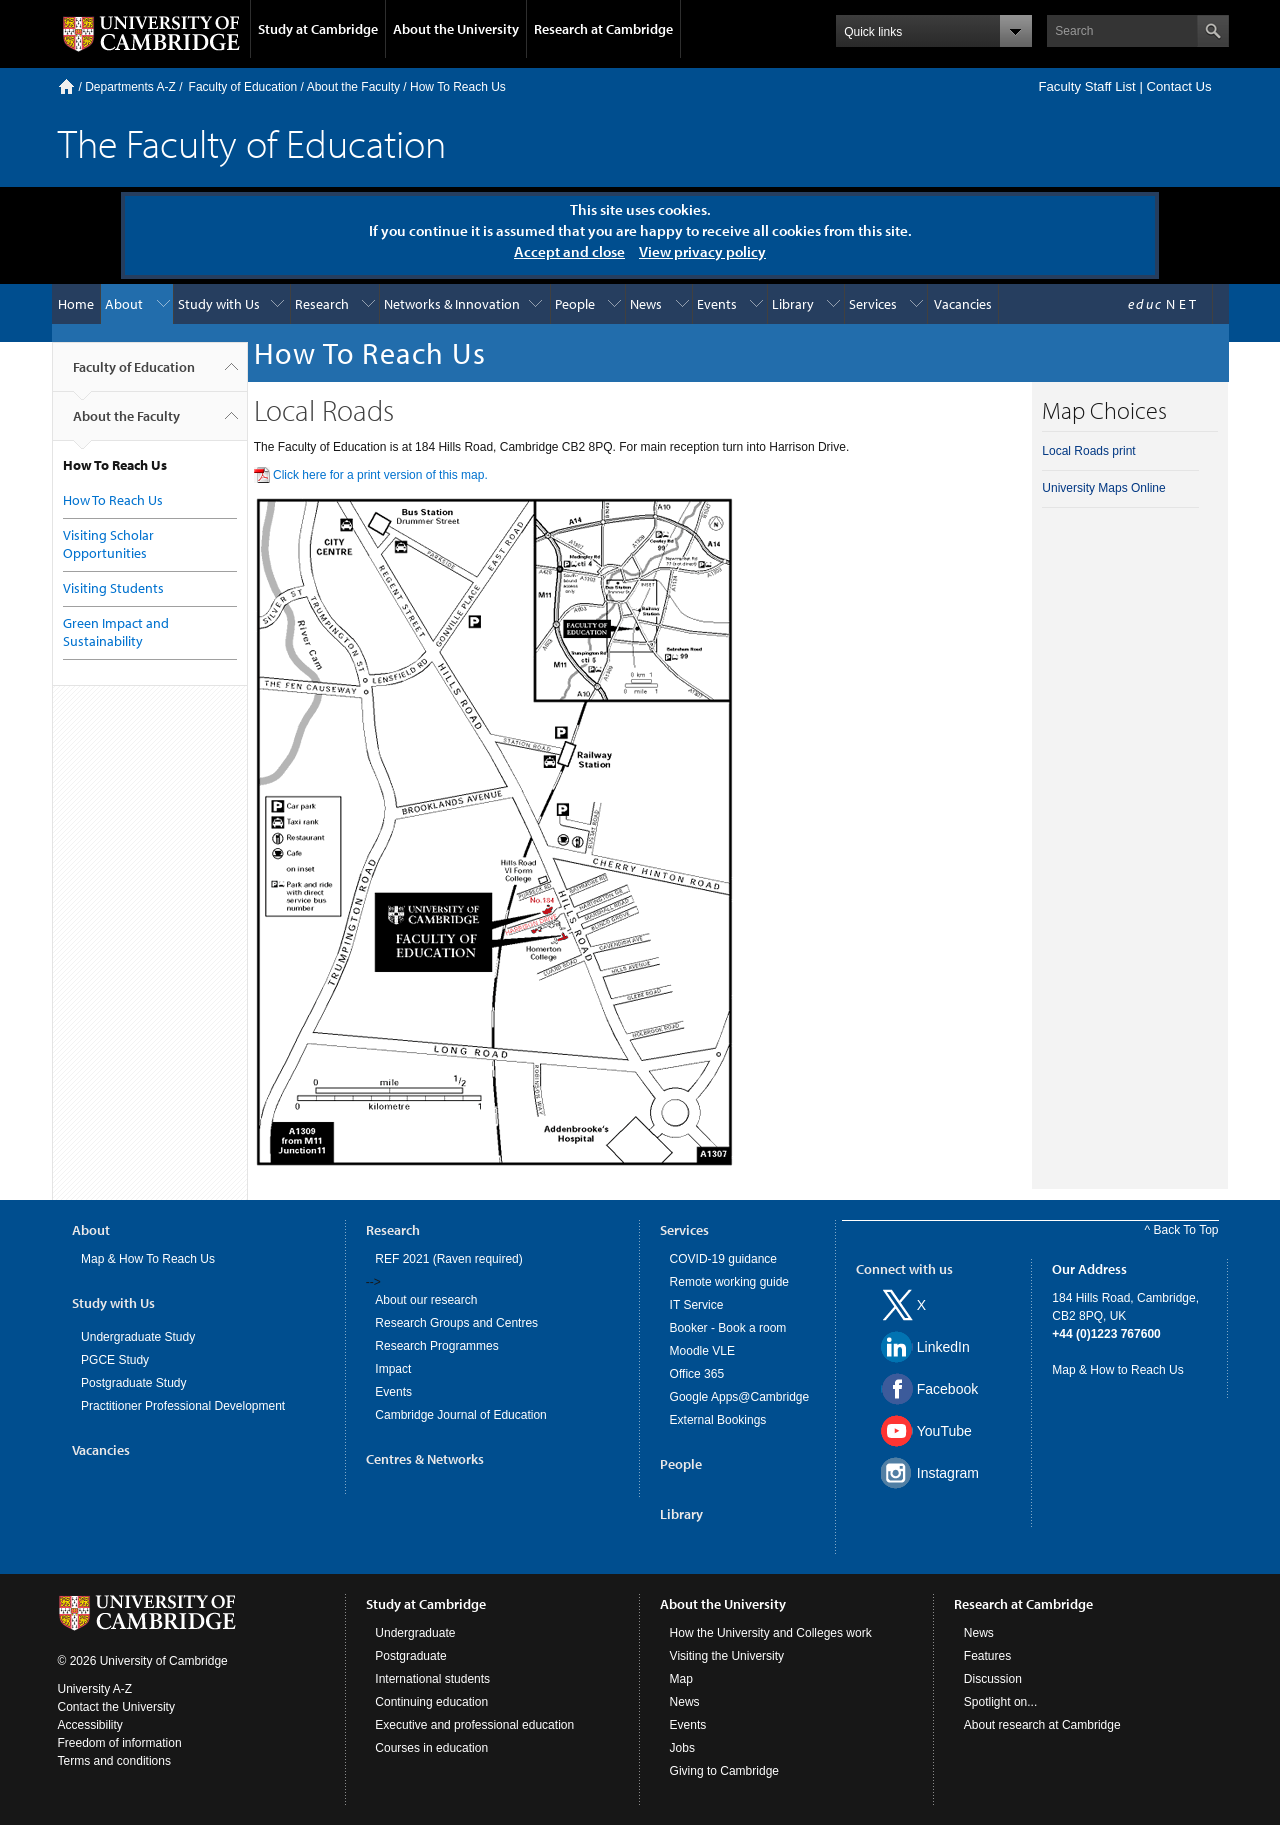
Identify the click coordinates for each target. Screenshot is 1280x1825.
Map (681, 1679)
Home (66, 86)
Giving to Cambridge (724, 1771)
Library (793, 304)
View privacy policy (702, 251)
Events (717, 304)
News (646, 304)
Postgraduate (410, 1656)
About (124, 304)
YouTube (944, 1431)
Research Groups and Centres (456, 1323)
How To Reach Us (458, 87)
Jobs (682, 1748)
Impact (393, 1369)
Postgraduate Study (133, 1383)
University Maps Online (1103, 488)
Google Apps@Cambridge (740, 1397)
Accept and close (569, 251)
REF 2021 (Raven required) (448, 1259)
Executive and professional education (474, 1725)
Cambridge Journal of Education (460, 1415)
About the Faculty (353, 87)
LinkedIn (943, 1347)
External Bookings (718, 1420)
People (575, 304)
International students (432, 1679)
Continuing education (431, 1702)
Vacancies (963, 304)
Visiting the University (727, 1656)
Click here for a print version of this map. (380, 475)
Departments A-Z (130, 87)
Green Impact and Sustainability (116, 632)
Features (987, 1656)
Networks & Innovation (452, 304)
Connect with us (904, 1269)
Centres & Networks (425, 1459)
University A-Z (95, 1689)
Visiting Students (113, 588)
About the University (456, 29)
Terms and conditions (114, 1761)
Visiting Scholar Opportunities (108, 544)
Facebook (947, 1389)
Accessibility (90, 1725)
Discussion (993, 1679)
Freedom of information (120, 1743)
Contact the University (116, 1707)
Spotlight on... (1000, 1702)
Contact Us (1178, 86)
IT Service (697, 1305)
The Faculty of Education (252, 142)
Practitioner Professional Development (183, 1406)
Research (322, 304)
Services (873, 304)
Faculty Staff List (1086, 86)
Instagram (948, 1473)
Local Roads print (1088, 451)
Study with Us (219, 304)
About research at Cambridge (1042, 1725)
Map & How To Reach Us (148, 1259)
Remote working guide (729, 1282)
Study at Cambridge (318, 29)
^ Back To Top (1182, 1230)
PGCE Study (115, 1360)
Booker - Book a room (728, 1328)
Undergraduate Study (138, 1337)
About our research (426, 1300)
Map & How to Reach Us (1117, 1370)
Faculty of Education (243, 87)
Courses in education (431, 1748)
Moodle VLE (702, 1351)
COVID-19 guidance (723, 1259)
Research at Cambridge (603, 29)
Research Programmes (436, 1346)
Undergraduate (415, 1633)
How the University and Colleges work (771, 1633)
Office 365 (697, 1374)
